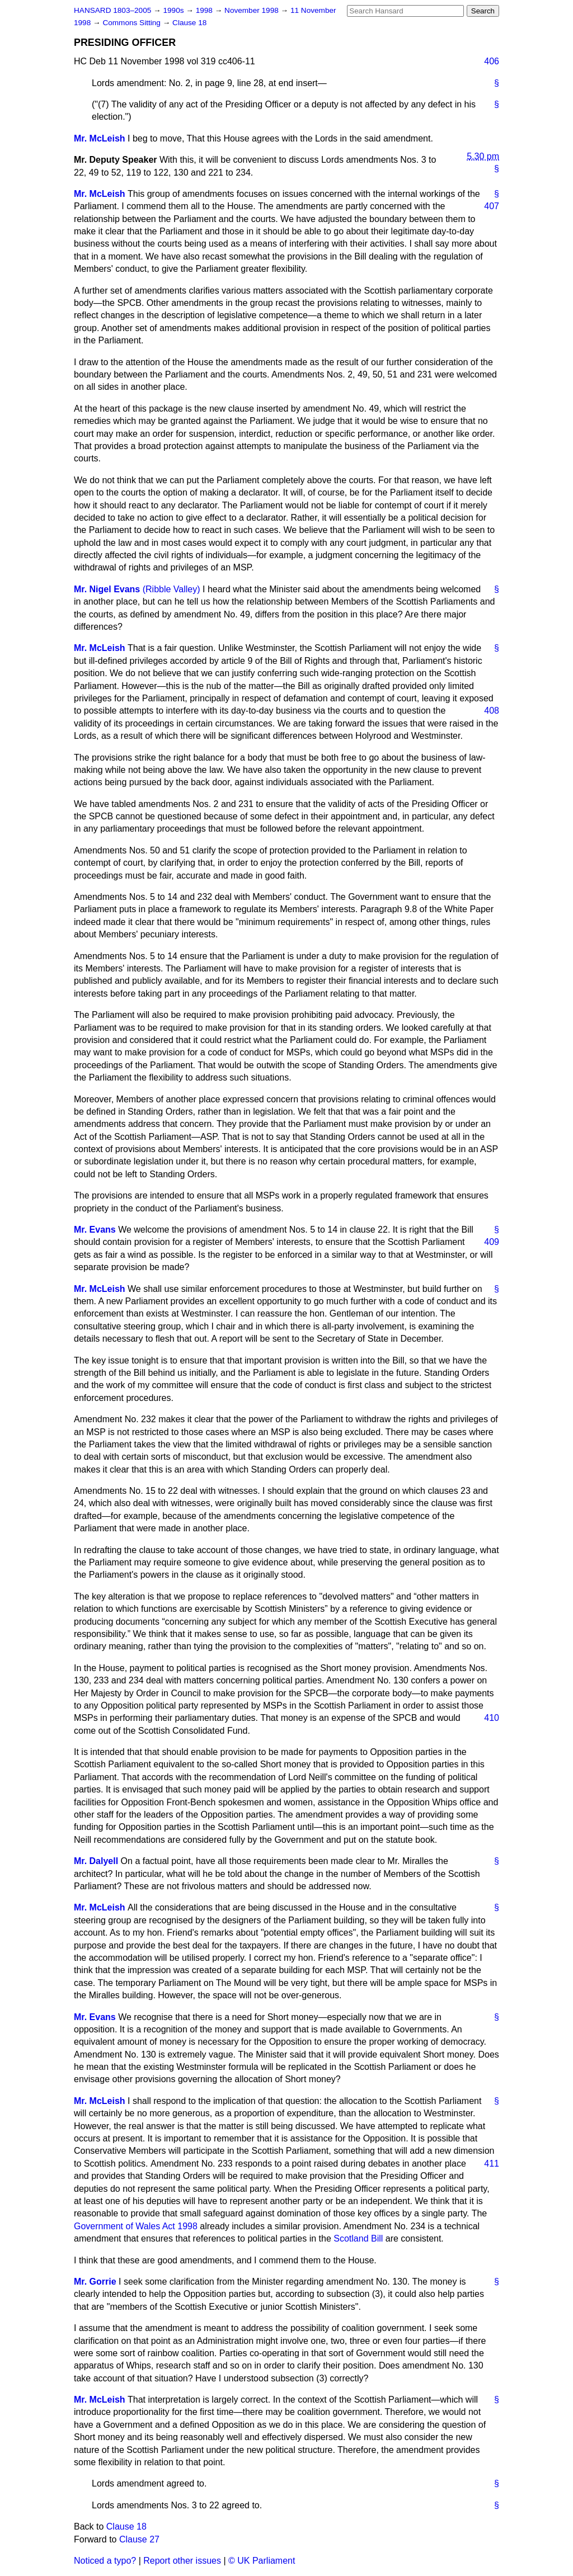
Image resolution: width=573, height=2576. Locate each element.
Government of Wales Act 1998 (136, 2226)
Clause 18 (189, 22)
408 (491, 710)
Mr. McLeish (99, 138)
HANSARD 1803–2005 (112, 10)
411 (491, 2163)
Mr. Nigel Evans (107, 589)
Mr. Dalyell (96, 1861)
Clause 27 (139, 2539)
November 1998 (252, 10)
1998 (205, 10)
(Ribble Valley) (171, 589)
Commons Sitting (132, 22)
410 (491, 1718)
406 (491, 61)
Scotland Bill (358, 2238)
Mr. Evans (95, 1229)
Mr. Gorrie (95, 2281)
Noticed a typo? (105, 2560)
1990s (174, 10)
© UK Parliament (261, 2560)
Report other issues (182, 2560)
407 (491, 206)
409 (491, 1242)
